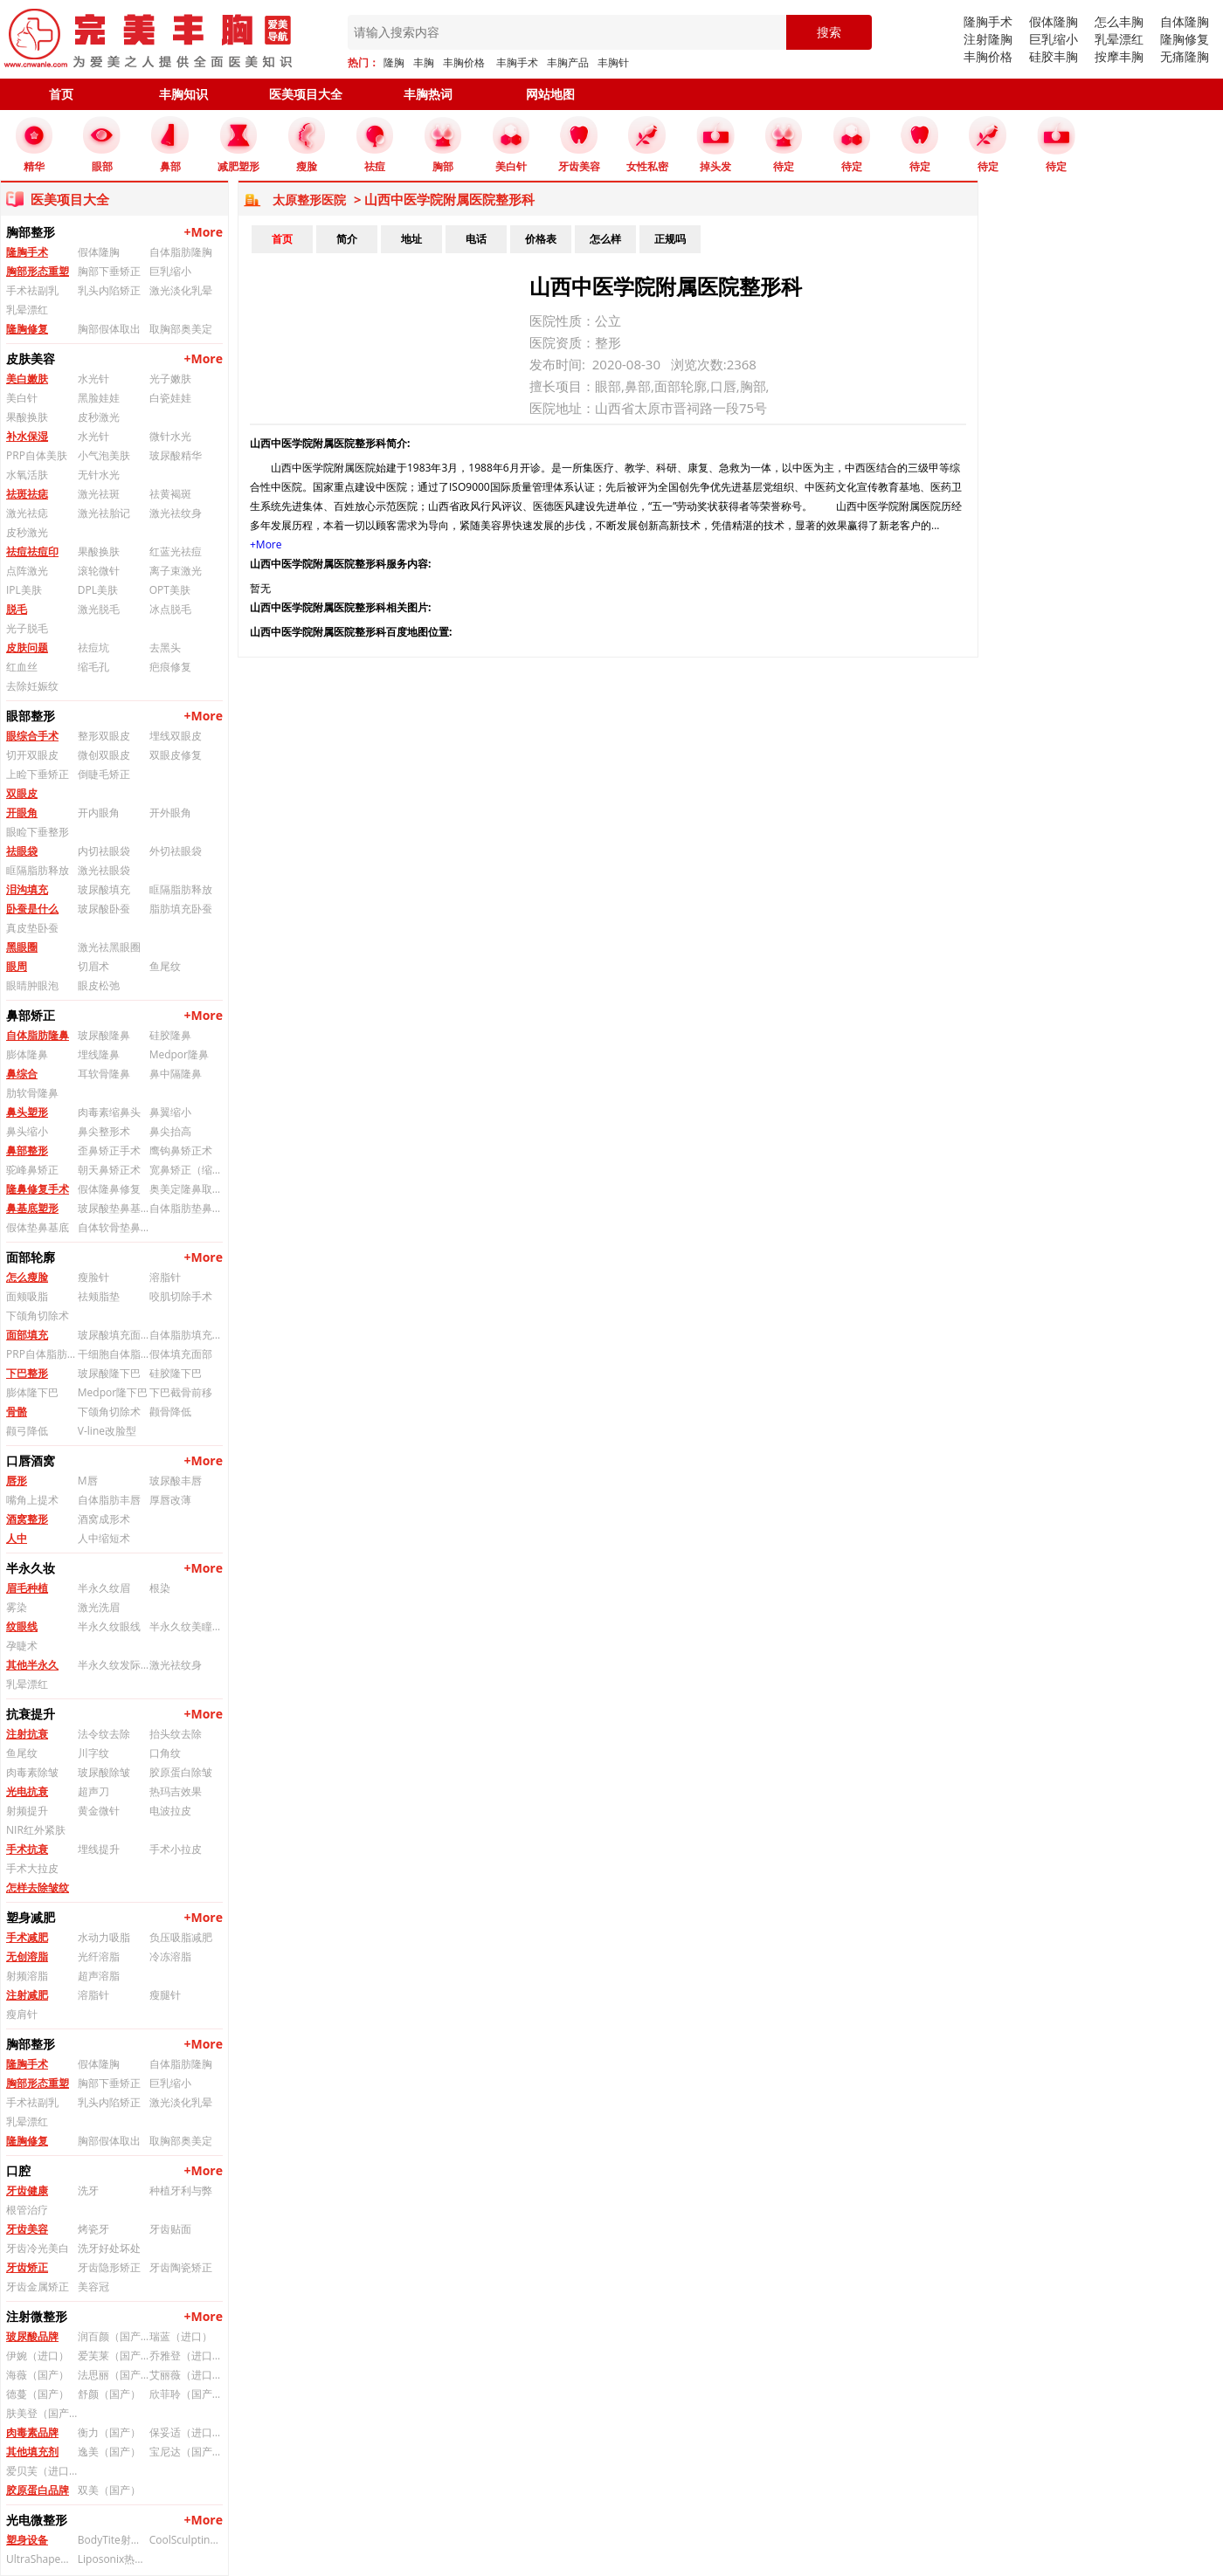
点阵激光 (27, 570)
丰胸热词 (428, 94)
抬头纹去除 (175, 1733)
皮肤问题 (27, 647)
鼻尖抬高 (170, 1131)
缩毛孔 (93, 666)
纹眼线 (22, 1626)
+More (203, 232)
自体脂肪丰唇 (109, 1499)
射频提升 (27, 1810)
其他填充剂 (32, 2451)
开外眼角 (170, 812)
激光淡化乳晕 (180, 290)
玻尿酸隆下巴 (109, 1373)
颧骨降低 (170, 1411)
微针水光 (170, 436)
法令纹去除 (104, 1733)
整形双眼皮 (104, 735)
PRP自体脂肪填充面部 (42, 1354)
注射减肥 (27, 1994)
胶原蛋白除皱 (180, 1772)
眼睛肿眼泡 (32, 985)
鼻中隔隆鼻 (175, 1073)
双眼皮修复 (175, 754)
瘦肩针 (22, 2014)
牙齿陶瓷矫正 (180, 2267)
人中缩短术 (104, 1538)
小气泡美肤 (104, 455)
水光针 (93, 378)
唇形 (16, 1480)
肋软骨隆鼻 (32, 1092)
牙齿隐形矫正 (109, 2267)
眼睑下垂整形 (37, 831)
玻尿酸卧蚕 (104, 908)
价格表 (540, 238)
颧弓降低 (27, 1430)
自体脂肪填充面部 (185, 1334)
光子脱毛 (27, 628)
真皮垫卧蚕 (32, 927)
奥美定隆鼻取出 (185, 1188)
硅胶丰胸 (1053, 56)
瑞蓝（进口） (180, 2336)
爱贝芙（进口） (42, 2470)
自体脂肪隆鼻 (37, 1035)
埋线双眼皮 (175, 735)
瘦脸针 (93, 1277)
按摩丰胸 (1119, 56)
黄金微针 (99, 1810)
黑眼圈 (22, 947)
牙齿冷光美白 (37, 2248)
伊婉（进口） (37, 2355)
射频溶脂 (27, 1975)
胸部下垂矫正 (109, 271)
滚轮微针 (99, 570)
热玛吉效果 (175, 1791)
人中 (16, 1538)
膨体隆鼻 (27, 1054)
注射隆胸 (988, 39)
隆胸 (393, 62)
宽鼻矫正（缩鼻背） (185, 1169)
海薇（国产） (37, 2374)
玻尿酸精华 (175, 455)
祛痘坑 (93, 647)
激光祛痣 (27, 513)
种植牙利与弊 (180, 2190)
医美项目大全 (305, 94)
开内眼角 (99, 812)
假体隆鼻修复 (109, 1188)
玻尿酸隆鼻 (104, 1035)
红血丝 (22, 666)
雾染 (16, 1607)
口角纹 (165, 1753)
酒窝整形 (27, 1519)
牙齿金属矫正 (37, 2286)
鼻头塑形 (27, 1112)
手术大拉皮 (32, 1868)
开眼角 (22, 812)
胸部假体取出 (109, 328)
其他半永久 (32, 1664)
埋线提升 (99, 1849)
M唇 (88, 1480)
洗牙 (88, 2190)
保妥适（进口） (185, 2432)
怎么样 (605, 238)
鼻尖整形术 (104, 1131)
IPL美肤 (24, 589)
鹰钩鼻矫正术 (180, 1150)
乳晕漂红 (1119, 39)
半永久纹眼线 (109, 1626)
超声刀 (93, 1791)
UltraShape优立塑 (42, 2559)
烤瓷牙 (93, 2228)
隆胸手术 (988, 21)
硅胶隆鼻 (170, 1035)
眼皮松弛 (99, 985)
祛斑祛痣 (27, 493)
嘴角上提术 (32, 1499)
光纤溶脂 (99, 1956)
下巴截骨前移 (180, 1392)
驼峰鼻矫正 (32, 1169)
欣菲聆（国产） (185, 2394)
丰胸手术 (517, 62)
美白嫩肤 (27, 378)
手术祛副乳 (32, 290)
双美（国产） (109, 2490)
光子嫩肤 (170, 378)
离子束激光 (175, 570)
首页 (61, 94)
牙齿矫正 (27, 2267)
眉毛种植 (27, 1588)
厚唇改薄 (170, 1499)
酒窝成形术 (104, 1519)
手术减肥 (27, 1937)
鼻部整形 (27, 1150)
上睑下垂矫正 (37, 774)
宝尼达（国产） (185, 2451)
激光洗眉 (99, 1607)
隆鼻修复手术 (37, 1188)
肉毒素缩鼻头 (109, 1112)
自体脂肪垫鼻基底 (185, 1208)
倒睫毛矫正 (104, 774)
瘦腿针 (165, 1994)
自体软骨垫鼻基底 (113, 1227)
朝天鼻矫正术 (109, 1169)
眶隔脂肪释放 (37, 870)
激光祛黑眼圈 (109, 947)
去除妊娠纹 (32, 685)
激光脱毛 (99, 609)
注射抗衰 (27, 1733)
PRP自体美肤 (36, 455)
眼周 (16, 966)
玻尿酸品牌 (32, 2336)
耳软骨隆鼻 (104, 1073)
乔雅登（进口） (185, 2355)
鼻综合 (22, 1073)
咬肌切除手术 (180, 1296)
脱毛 (16, 609)
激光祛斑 (99, 493)
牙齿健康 (27, 2190)
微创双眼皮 (104, 754)
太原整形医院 (309, 199)
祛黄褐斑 (170, 493)
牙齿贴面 (170, 2228)
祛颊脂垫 (99, 1296)
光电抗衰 (27, 1791)
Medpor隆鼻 (179, 1054)
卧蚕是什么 (32, 908)
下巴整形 (27, 1373)
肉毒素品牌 (32, 2432)
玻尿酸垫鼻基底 (113, 1208)
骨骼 (16, 1411)
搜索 (829, 32)
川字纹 (93, 1753)
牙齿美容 (27, 2228)
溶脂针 (165, 1277)
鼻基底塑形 (32, 1208)
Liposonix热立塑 (113, 2559)
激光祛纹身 (175, 513)
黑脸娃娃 (99, 397)
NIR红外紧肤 (36, 1829)
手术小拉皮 (175, 1849)
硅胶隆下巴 (175, 1373)
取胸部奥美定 (180, 328)
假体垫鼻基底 (37, 1227)
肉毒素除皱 (32, 1772)
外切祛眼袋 (175, 851)
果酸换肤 (27, 417)
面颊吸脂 (27, 1296)
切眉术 (93, 966)
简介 (346, 238)
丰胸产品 (568, 62)
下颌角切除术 (37, 1315)
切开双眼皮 (32, 754)
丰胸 (423, 62)
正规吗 (670, 238)
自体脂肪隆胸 (180, 252)
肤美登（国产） (42, 2413)
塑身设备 (27, 2539)
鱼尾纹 (165, 966)
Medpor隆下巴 (113, 1392)
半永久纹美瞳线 (185, 1626)
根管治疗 (27, 2209)
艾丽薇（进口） (185, 2374)
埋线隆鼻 (99, 1054)
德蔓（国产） (37, 2394)
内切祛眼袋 (104, 851)
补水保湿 (27, 436)
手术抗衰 (27, 1849)
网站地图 (550, 94)
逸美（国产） (109, 2451)
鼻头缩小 (27, 1131)
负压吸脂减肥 (180, 1937)
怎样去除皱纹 (37, 1887)
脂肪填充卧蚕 (180, 908)
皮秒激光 (99, 417)
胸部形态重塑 (37, 271)
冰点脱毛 (170, 609)
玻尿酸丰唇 (175, 1480)
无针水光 (99, 474)
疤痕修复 (170, 666)
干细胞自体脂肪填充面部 (113, 1354)
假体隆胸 (1053, 21)
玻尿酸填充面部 (113, 1334)
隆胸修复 (1184, 39)
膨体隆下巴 (32, 1392)
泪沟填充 (27, 889)
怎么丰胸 (1119, 21)
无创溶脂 (27, 1956)
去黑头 (165, 647)
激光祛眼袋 (104, 870)
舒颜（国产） (109, 2394)
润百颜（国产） (113, 2336)
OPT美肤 (169, 589)
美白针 (22, 397)
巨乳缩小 (1053, 39)
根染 (159, 1588)
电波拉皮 (170, 1810)
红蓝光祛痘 (175, 551)
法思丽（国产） (113, 2374)
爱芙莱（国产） (113, 2355)
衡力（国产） (109, 2432)
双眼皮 (22, 793)
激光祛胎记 (104, 513)
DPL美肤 (98, 589)
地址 (411, 238)
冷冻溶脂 (170, 1956)
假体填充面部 (180, 1354)
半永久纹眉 (104, 1588)
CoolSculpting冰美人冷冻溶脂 (185, 2539)
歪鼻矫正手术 (109, 1150)
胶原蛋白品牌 (37, 2490)
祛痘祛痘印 (32, 551)
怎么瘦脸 (27, 1277)
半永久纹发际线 (113, 1664)
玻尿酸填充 (104, 889)
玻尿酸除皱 (104, 1772)
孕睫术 (22, 1645)
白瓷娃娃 (170, 397)
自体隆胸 (1184, 21)
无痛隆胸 (1184, 56)
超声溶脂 (99, 1975)
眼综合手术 (32, 735)
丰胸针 (613, 62)
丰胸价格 (464, 62)
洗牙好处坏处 (109, 2248)
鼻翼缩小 (170, 1112)
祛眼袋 (22, 851)
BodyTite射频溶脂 (113, 2539)
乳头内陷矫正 (109, 290)
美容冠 (93, 2286)
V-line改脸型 (107, 1430)
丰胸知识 (183, 94)
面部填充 (27, 1334)
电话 (476, 238)
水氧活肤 (27, 474)
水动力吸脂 (104, 1937)
